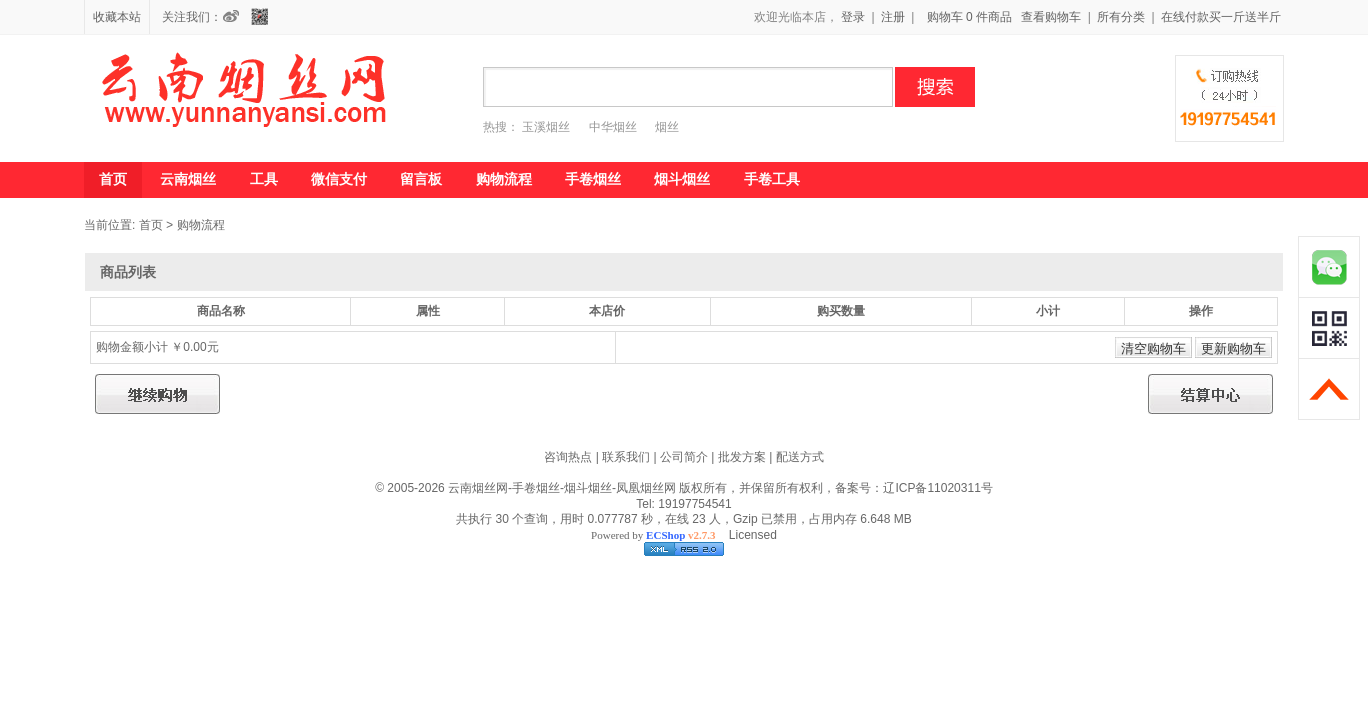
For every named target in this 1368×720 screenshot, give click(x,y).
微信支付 (339, 179)
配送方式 (800, 457)
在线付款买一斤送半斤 (1221, 17)
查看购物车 (1051, 17)
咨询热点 (568, 457)
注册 (893, 17)
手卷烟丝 (593, 179)
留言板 (421, 179)
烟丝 (667, 127)
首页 (113, 179)
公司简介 (684, 457)
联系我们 (626, 457)
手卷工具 (772, 179)
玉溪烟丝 (546, 127)
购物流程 (504, 179)
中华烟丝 (613, 127)
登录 (853, 17)
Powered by (653, 535)
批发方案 (742, 457)
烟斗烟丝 (682, 179)
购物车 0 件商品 (969, 17)
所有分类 (1121, 17)
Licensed (749, 535)
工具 (264, 179)
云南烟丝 (188, 179)
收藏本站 (117, 17)
